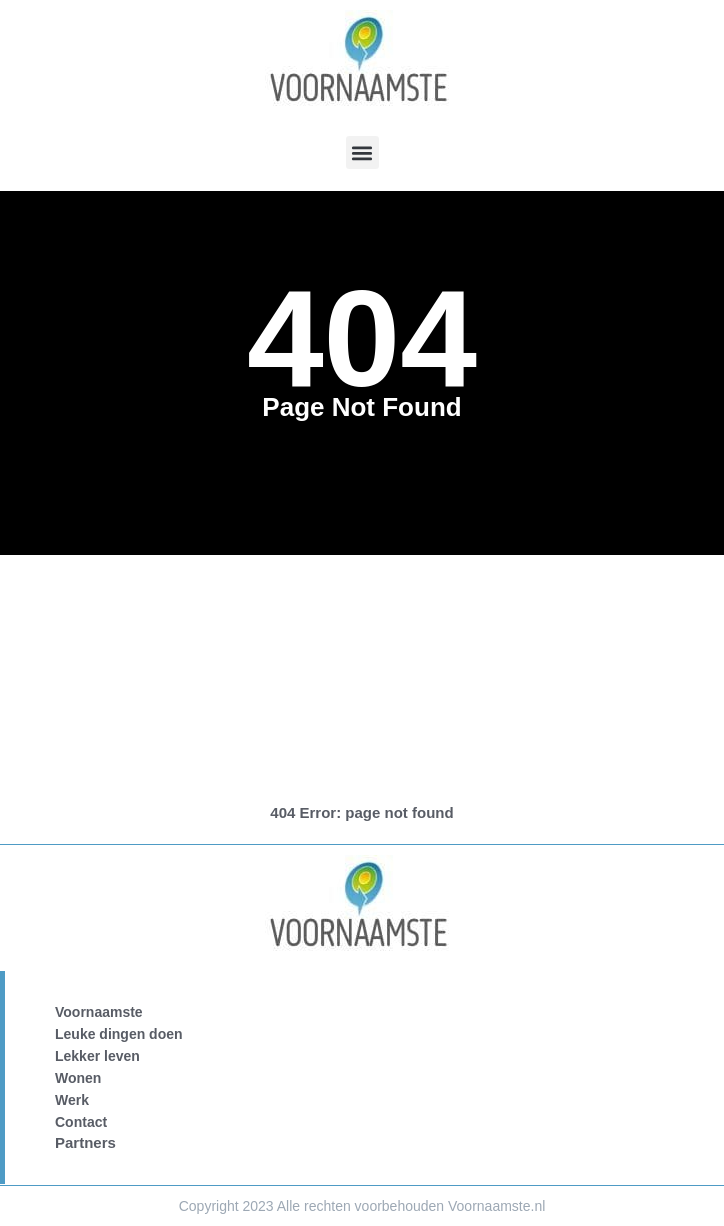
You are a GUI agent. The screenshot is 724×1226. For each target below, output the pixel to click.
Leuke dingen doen (119, 1034)
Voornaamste (99, 1012)
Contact (81, 1122)
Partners (85, 1142)
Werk (72, 1100)
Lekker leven (97, 1056)
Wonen (78, 1078)
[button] (362, 152)
